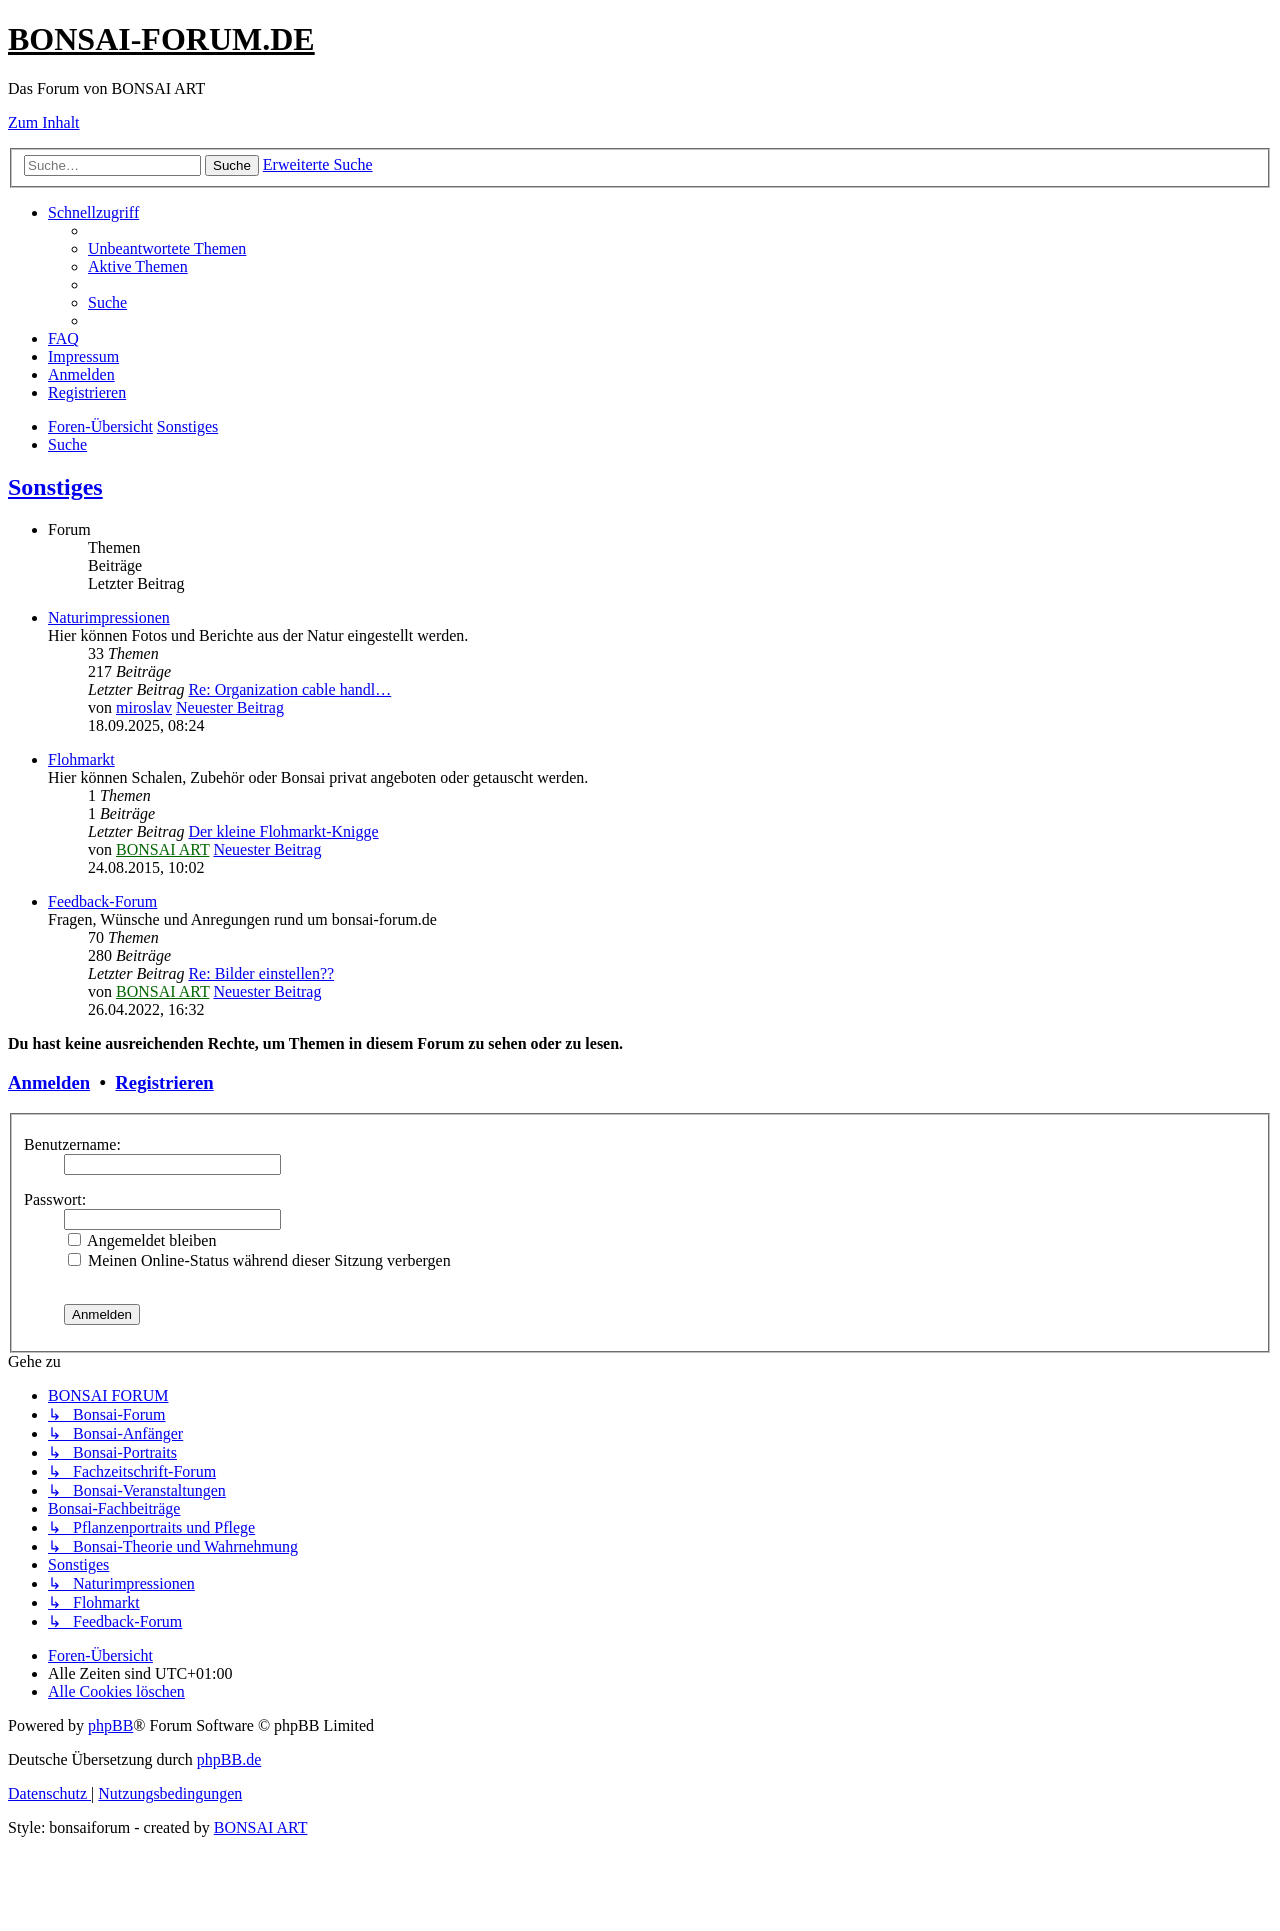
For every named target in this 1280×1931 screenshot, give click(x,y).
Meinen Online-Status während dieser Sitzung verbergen (259, 1260)
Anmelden (49, 1082)
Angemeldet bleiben (142, 1240)
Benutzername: (72, 1144)
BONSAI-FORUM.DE (161, 39)
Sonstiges (55, 487)
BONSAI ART (162, 849)
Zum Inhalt (44, 122)
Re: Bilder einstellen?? (261, 973)
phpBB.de (229, 1759)
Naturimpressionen (109, 617)
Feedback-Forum (102, 901)
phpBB (110, 1725)
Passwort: (55, 1199)
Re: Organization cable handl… (289, 689)
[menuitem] (167, 248)
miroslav (144, 707)
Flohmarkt (81, 759)
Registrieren (164, 1082)
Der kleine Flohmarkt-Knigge (283, 831)
